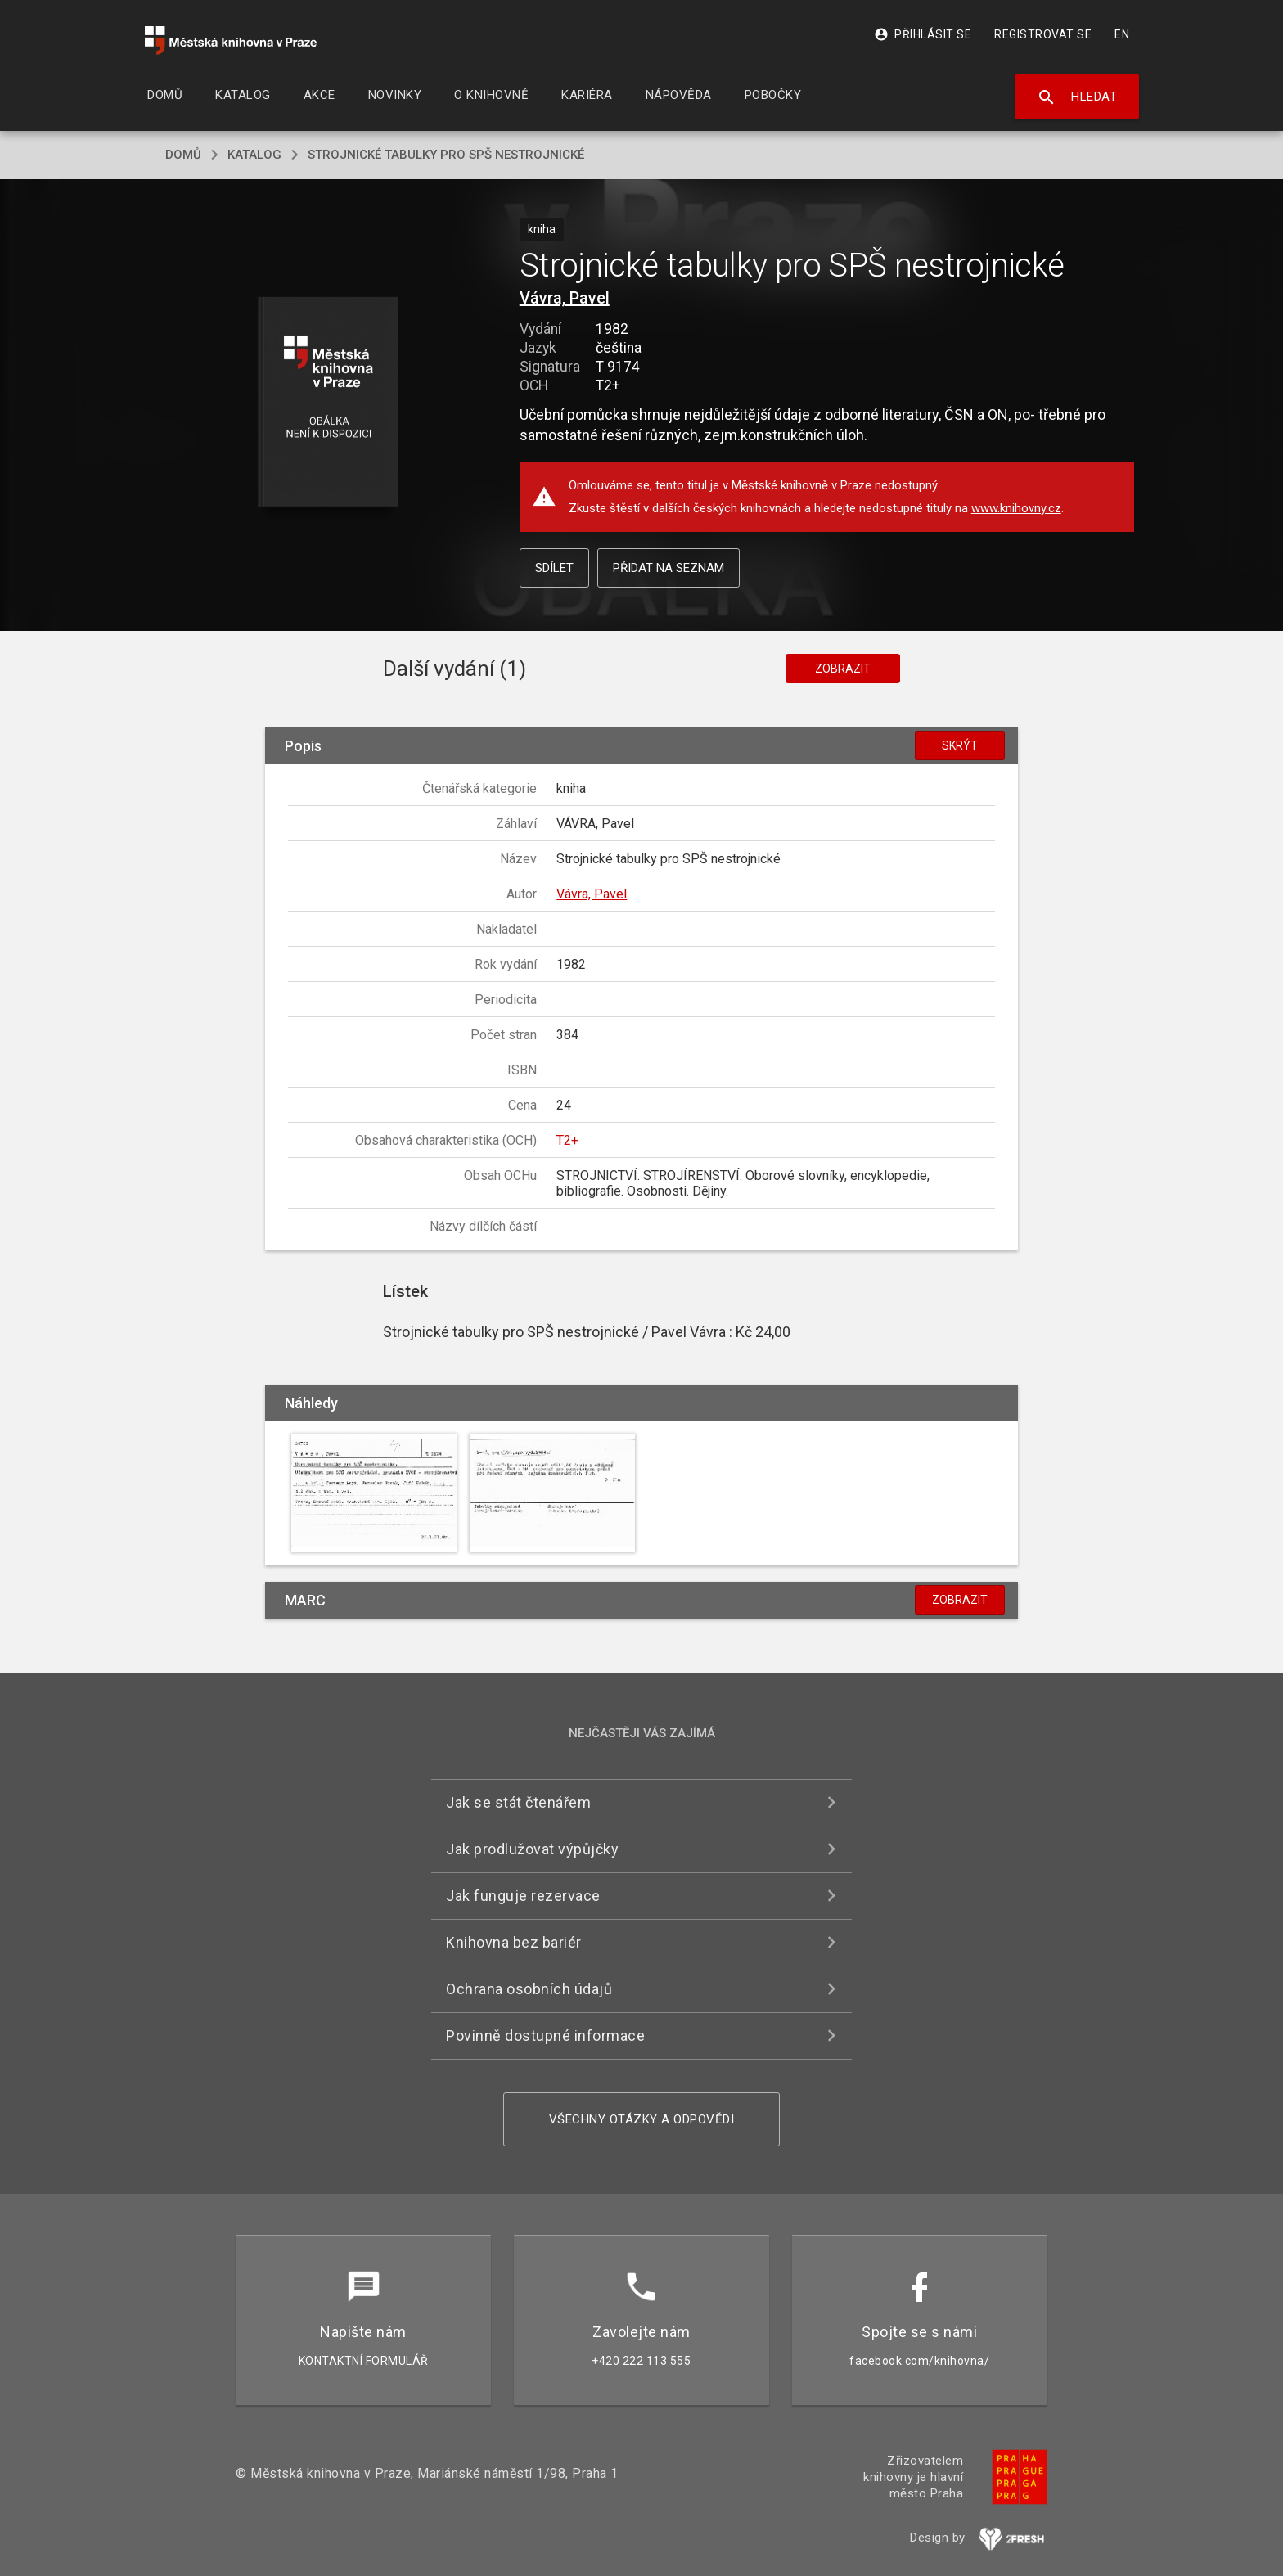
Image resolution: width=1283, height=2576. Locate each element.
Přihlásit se (922, 34)
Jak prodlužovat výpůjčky (532, 1849)
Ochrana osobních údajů (529, 1988)
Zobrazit (843, 668)
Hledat (1077, 97)
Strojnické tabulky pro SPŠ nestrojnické (446, 154)
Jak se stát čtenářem (518, 1802)
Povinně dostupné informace (545, 2035)
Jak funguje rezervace (523, 1895)
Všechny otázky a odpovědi (642, 2119)
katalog (254, 154)
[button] (328, 403)
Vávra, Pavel (565, 298)
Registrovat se (1043, 34)
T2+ (567, 1140)
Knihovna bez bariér (514, 1942)
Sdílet (554, 568)
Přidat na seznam (668, 568)
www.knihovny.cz (1016, 508)
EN (1121, 34)
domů (183, 154)
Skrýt (960, 745)
